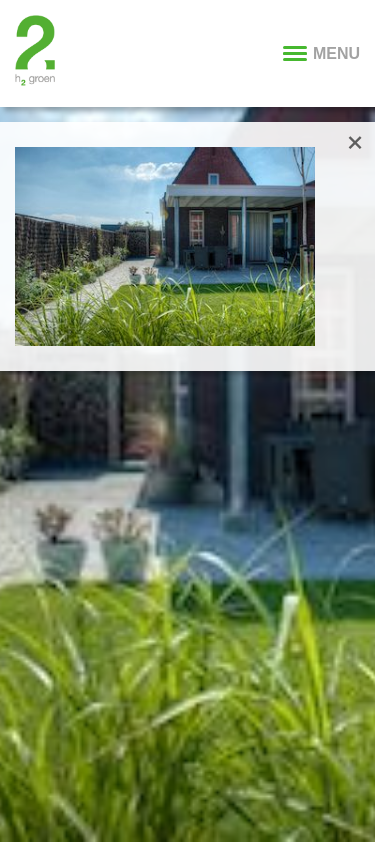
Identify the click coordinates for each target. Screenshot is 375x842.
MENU (321, 53)
